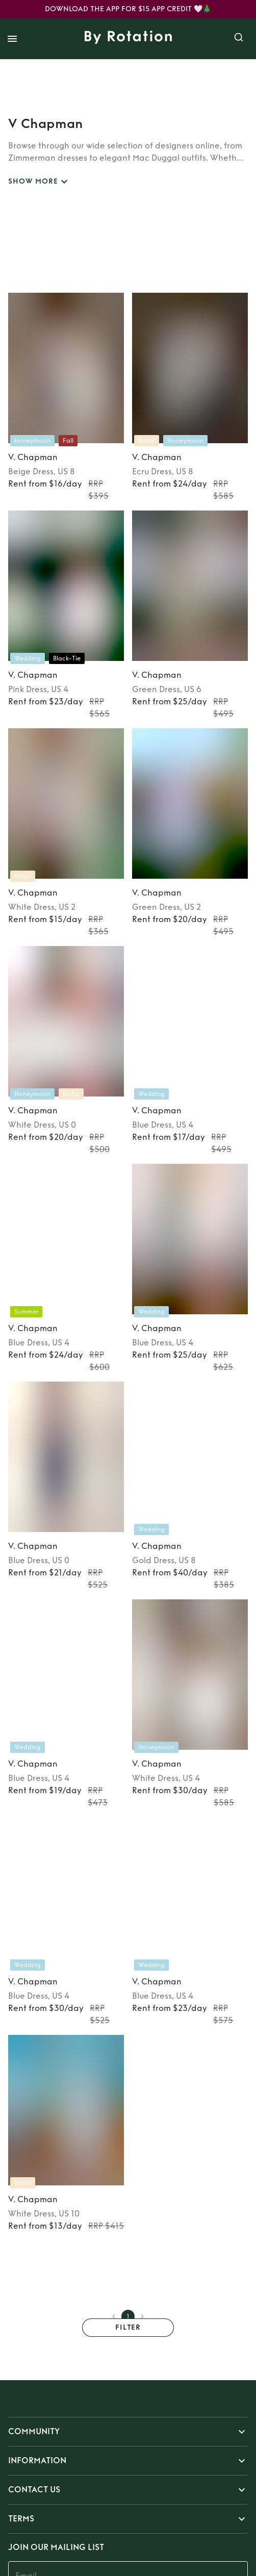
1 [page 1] (128, 2316)
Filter (128, 2328)
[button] (128, 2431)
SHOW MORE (39, 181)
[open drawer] (12, 39)
